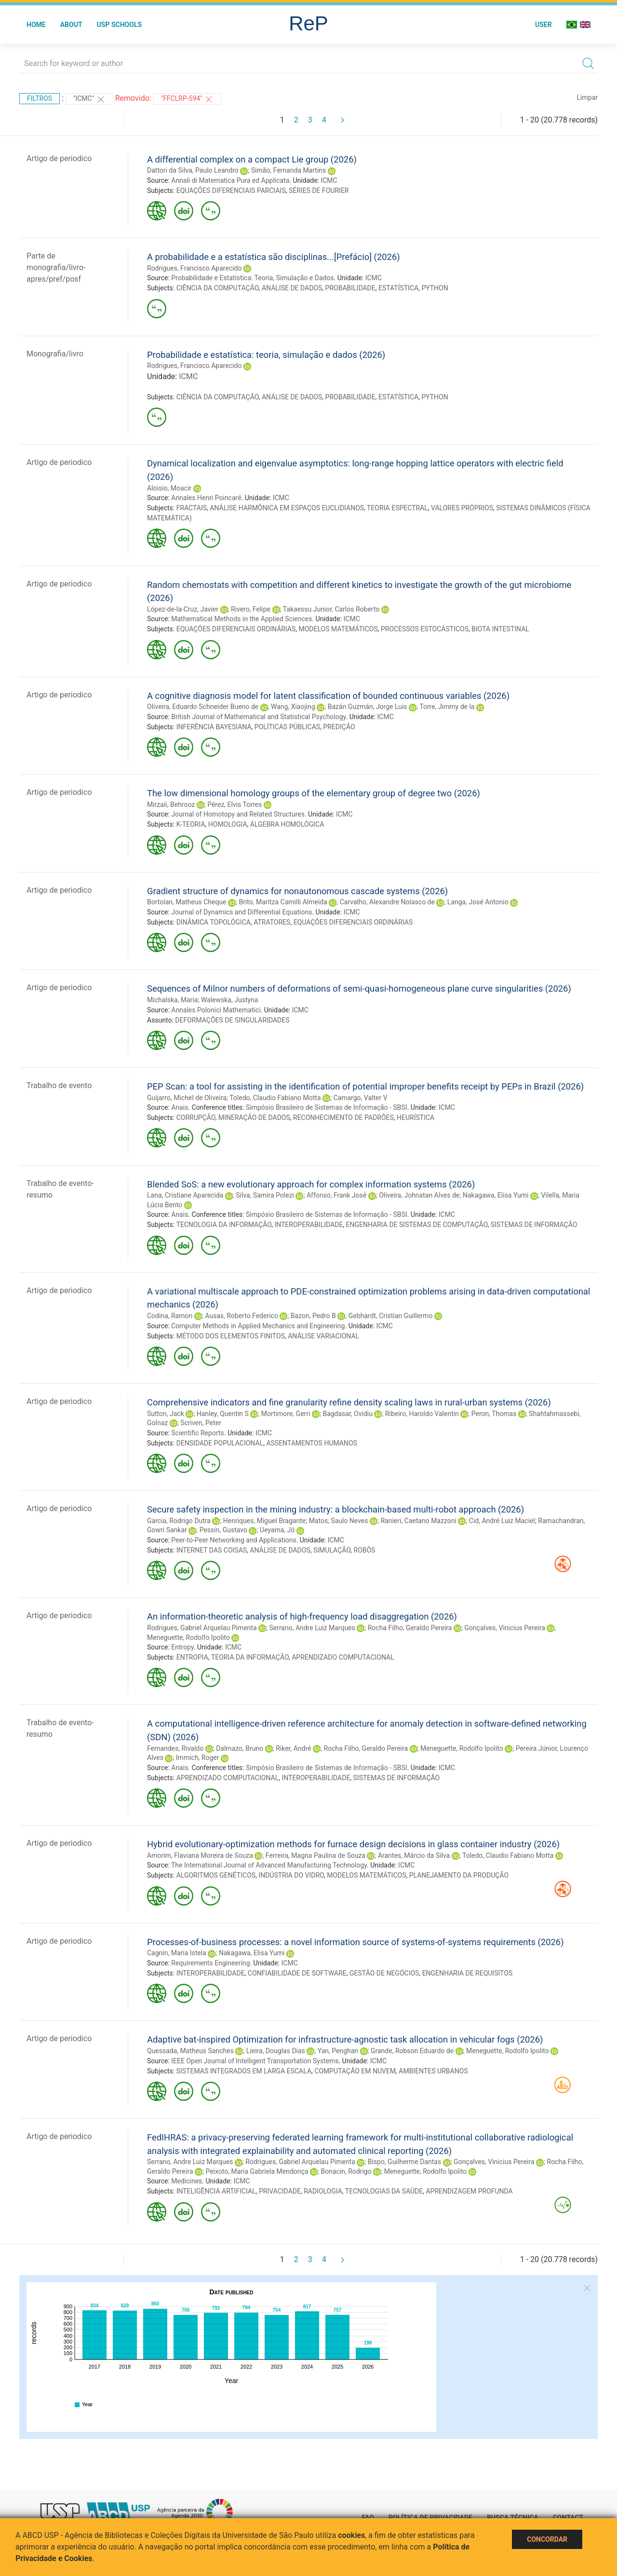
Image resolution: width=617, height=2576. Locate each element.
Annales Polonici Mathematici (215, 1010)
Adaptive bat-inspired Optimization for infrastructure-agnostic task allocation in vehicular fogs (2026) (345, 2039)
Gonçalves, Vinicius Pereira (504, 1628)
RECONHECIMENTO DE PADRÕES (343, 1117)
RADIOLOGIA (323, 2191)
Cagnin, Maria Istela (176, 1953)
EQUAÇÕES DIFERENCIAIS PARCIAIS (231, 190)
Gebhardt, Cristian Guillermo (391, 1316)
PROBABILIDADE (350, 288)
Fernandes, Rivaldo (175, 1748)
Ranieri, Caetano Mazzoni (418, 1521)
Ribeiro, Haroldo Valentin (422, 1413)
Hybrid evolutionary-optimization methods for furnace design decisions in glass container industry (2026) (353, 1844)
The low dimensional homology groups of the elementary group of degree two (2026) (313, 793)
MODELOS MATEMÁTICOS (338, 629)
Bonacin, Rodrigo (346, 2171)
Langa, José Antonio (478, 902)
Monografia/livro (55, 353)
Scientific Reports (197, 1433)
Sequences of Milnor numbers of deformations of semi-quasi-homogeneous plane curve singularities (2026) (359, 988)
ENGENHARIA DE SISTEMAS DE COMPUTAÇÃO (417, 1224)
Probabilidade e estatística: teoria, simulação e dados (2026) (266, 355)
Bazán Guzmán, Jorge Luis (367, 706)
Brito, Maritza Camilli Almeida (283, 902)
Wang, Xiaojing (293, 706)
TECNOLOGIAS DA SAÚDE (384, 2191)
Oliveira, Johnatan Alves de (419, 1195)
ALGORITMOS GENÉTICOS (215, 1875)
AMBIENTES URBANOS (433, 2071)
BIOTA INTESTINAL (500, 629)
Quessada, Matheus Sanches (190, 2051)
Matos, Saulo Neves (338, 1521)
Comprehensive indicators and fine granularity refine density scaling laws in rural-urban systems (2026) (349, 1402)
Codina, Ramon (169, 1316)
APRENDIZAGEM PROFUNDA (469, 2191)
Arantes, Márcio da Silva (414, 1855)
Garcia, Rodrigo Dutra (179, 1521)
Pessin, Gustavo (223, 1530)
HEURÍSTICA (415, 1117)
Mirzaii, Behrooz (171, 804)
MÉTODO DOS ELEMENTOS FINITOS (230, 1336)
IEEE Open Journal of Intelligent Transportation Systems (254, 2061)
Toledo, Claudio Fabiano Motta (275, 1098)
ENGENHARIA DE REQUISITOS (467, 1973)
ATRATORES (272, 922)
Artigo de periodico (59, 158)
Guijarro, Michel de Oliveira (187, 1098)
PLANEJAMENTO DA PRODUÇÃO (459, 1875)
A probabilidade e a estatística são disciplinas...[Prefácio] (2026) (273, 257)
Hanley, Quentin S (223, 1413)
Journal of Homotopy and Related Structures (238, 814)
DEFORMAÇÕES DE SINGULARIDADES (232, 1020)
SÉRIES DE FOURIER (319, 190)
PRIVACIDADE (280, 2191)
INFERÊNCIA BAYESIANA (214, 727)
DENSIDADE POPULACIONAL (219, 1443)
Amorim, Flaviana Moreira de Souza (200, 1855)
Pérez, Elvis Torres (234, 804)
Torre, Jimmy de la (446, 706)
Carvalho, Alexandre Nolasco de (387, 902)
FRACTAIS (191, 508)
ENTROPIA (192, 1657)
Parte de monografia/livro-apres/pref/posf (56, 267)
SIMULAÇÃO (331, 1550)
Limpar (587, 97)
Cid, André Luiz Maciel (502, 1521)
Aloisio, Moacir (169, 488)
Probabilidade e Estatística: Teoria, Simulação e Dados (252, 278)
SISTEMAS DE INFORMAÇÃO (534, 1224)
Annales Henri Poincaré (206, 498)
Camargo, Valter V (360, 1098)
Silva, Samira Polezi (265, 1195)
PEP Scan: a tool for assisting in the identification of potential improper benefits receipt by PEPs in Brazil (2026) (365, 1086)
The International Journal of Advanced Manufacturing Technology (269, 1865)
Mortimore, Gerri (285, 1413)
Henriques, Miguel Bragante (264, 1521)
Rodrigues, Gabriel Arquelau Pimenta (202, 1628)
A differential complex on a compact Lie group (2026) (252, 159)
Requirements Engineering (210, 1963)
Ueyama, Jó (277, 1530)
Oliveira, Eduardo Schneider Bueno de (202, 706)
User (543, 24)
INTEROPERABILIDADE (308, 1224)
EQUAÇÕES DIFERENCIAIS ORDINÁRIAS (236, 629)
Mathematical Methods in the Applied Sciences (241, 619)
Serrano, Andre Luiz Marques (312, 1628)
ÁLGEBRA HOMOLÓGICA (287, 824)
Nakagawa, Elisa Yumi (496, 1195)
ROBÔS (365, 1550)
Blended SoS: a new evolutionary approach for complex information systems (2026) (311, 1184)
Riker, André (293, 1748)
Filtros (39, 98)
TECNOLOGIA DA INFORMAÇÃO (223, 1224)
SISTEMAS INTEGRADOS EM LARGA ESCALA (243, 2071)
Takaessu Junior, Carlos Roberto (331, 609)
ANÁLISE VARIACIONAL (323, 1336)
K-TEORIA (190, 824)
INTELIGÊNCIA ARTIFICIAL (216, 2191)
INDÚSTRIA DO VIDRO (291, 1875)
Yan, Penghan (338, 2051)
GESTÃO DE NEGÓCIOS (384, 1973)
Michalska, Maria (172, 1000)
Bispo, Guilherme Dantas (405, 2162)
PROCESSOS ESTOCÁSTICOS (425, 629)
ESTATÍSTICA (398, 288)
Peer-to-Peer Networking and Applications (233, 1540)
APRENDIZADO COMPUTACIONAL (343, 1657)
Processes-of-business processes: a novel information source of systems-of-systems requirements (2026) (355, 1942)
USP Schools (119, 24)
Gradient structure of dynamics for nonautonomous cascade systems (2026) (297, 891)
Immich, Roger (197, 1757)
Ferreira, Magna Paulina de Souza (315, 1855)
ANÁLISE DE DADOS (292, 288)
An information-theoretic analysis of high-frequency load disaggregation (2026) (302, 1616)
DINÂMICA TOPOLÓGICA (213, 922)
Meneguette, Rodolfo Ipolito (188, 1637)
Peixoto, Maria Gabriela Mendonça (256, 2171)
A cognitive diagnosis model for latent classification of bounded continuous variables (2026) (328, 696)
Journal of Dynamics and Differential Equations (241, 912)
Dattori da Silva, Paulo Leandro (193, 170)
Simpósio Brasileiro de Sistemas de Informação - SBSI (326, 1107)
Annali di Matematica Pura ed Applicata (230, 180)
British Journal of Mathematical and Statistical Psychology (258, 717)
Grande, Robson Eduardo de (412, 2051)
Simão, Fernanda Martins (288, 170)
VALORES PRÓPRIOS (462, 508)
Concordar (547, 2539)
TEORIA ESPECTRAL (397, 508)
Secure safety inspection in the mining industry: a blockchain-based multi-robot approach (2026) (335, 1509)
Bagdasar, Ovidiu (347, 1413)
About (71, 24)
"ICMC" (89, 99)
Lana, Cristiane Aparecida (185, 1195)
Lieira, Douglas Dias (275, 2051)
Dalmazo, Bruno (239, 1748)
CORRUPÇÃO (195, 1117)
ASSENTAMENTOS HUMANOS (311, 1443)
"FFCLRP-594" (187, 99)
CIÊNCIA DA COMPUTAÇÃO (217, 288)
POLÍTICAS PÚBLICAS (287, 727)
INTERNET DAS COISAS (211, 1550)
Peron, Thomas (494, 1413)
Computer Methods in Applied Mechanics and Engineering (258, 1326)
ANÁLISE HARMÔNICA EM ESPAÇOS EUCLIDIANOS (287, 508)
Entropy (182, 1647)
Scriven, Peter (200, 1423)
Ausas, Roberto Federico (241, 1316)
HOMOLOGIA (227, 824)
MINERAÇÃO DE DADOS (254, 1117)
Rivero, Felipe (250, 609)
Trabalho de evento (59, 1085)
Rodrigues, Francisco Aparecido (194, 268)
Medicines (186, 2181)
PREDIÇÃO (339, 727)
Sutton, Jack (165, 1413)
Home (36, 24)
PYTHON (434, 288)
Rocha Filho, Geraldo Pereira (410, 1628)
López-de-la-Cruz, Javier (182, 609)
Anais (179, 1107)
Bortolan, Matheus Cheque (187, 902)
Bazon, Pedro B (313, 1316)
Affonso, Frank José (336, 1195)
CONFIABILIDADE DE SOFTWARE (297, 1973)
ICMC (329, 180)
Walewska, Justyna (229, 1000)
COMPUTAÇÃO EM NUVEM (355, 2071)
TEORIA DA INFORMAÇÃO (250, 1657)
